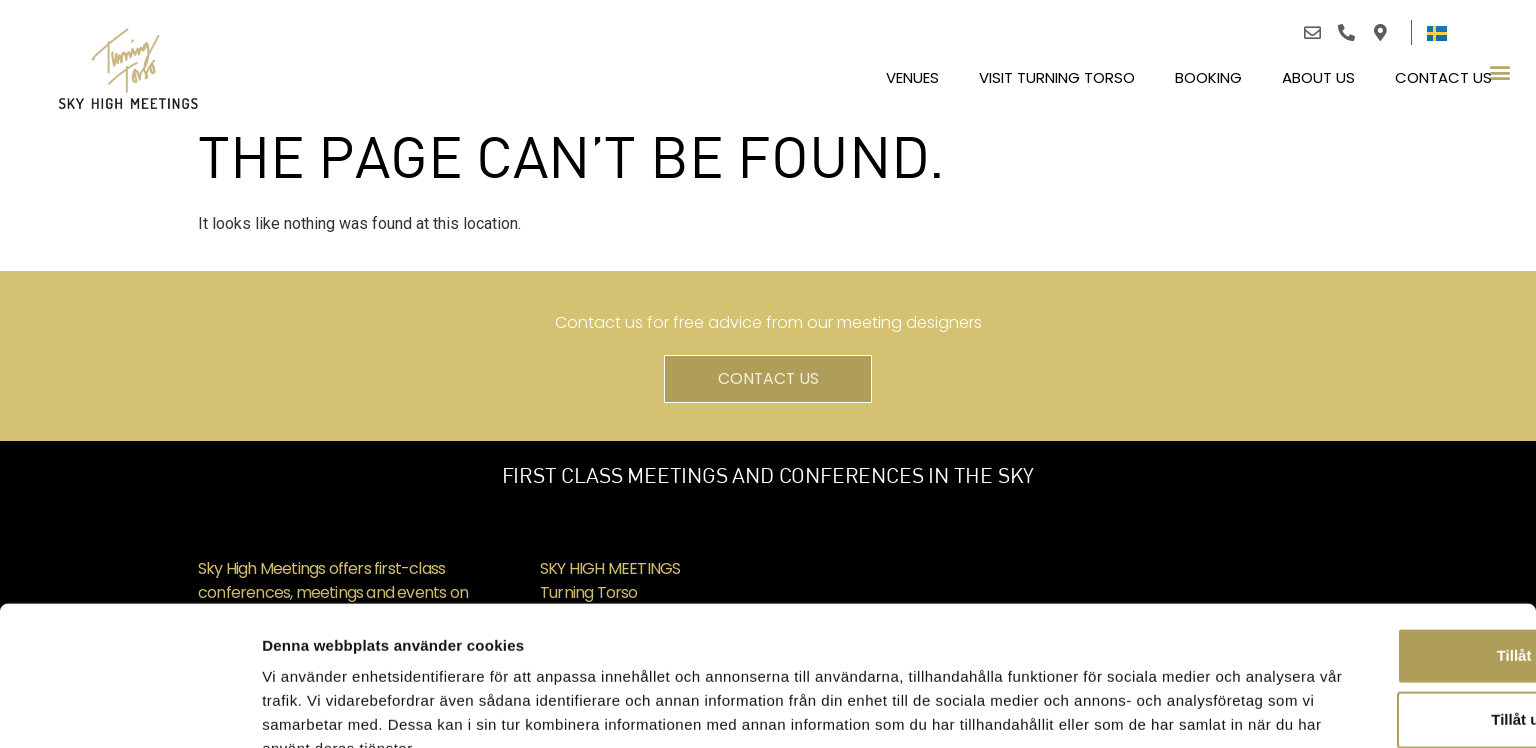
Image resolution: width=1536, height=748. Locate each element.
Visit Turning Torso (1057, 72)
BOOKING (1208, 72)
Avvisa (1369, 678)
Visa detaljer (1086, 708)
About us (1318, 72)
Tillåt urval (1369, 614)
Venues (912, 72)
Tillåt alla (1369, 550)
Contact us (1443, 72)
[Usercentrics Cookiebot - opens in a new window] (129, 709)
